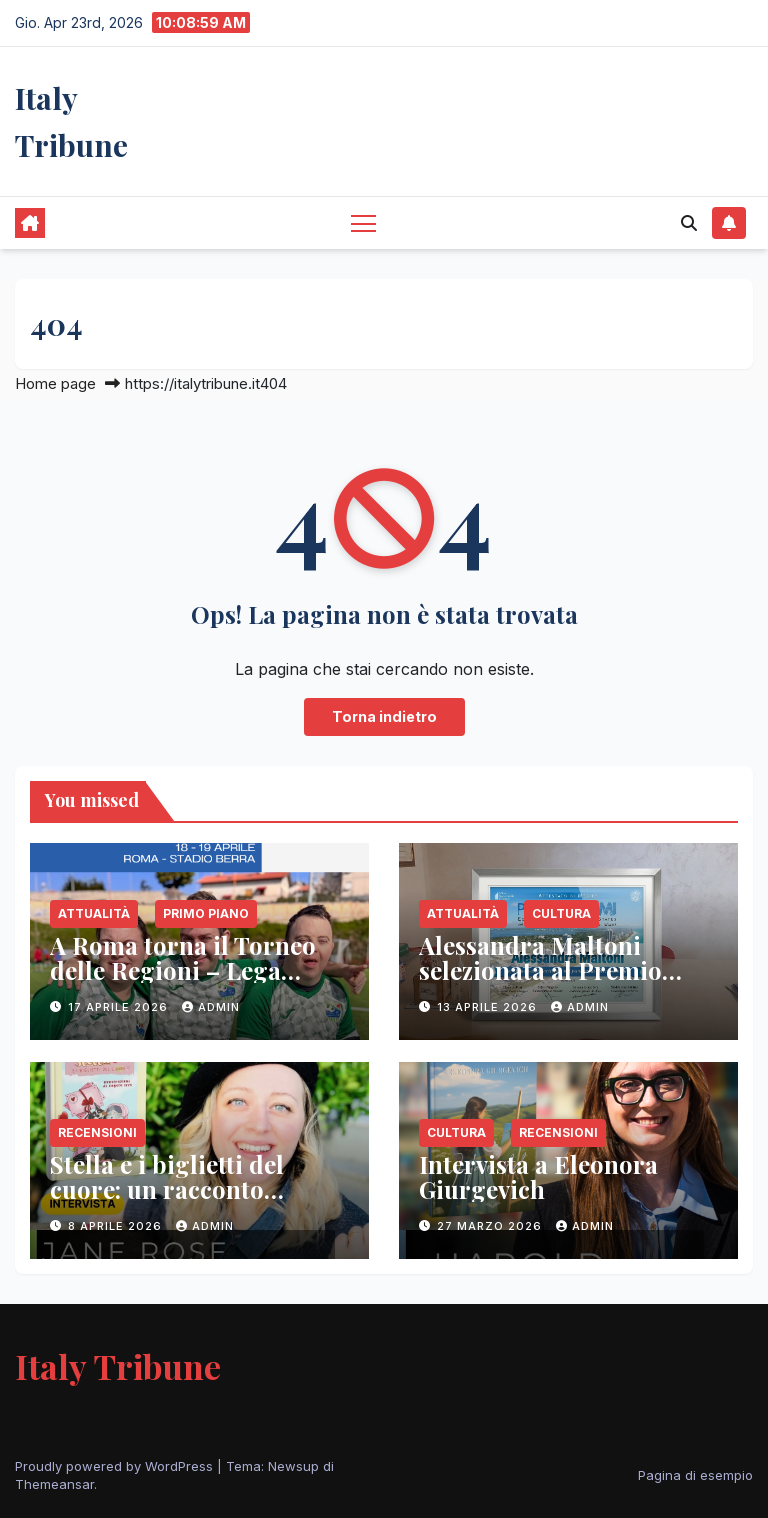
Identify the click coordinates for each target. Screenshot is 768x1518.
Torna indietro (384, 716)
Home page (55, 383)
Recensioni (97, 1132)
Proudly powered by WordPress (116, 1466)
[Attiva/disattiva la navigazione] (363, 222)
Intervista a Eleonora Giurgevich (538, 1176)
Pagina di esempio (695, 1475)
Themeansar (54, 1484)
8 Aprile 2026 (117, 1226)
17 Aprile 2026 (120, 1007)
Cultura (561, 913)
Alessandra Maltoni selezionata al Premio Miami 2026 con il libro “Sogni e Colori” (552, 982)
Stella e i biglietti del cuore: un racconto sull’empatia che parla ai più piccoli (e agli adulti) (189, 1201)
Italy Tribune (118, 1366)
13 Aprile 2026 (489, 1007)
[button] (689, 223)
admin (211, 1007)
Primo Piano (206, 913)
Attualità (94, 913)
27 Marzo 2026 (491, 1226)
